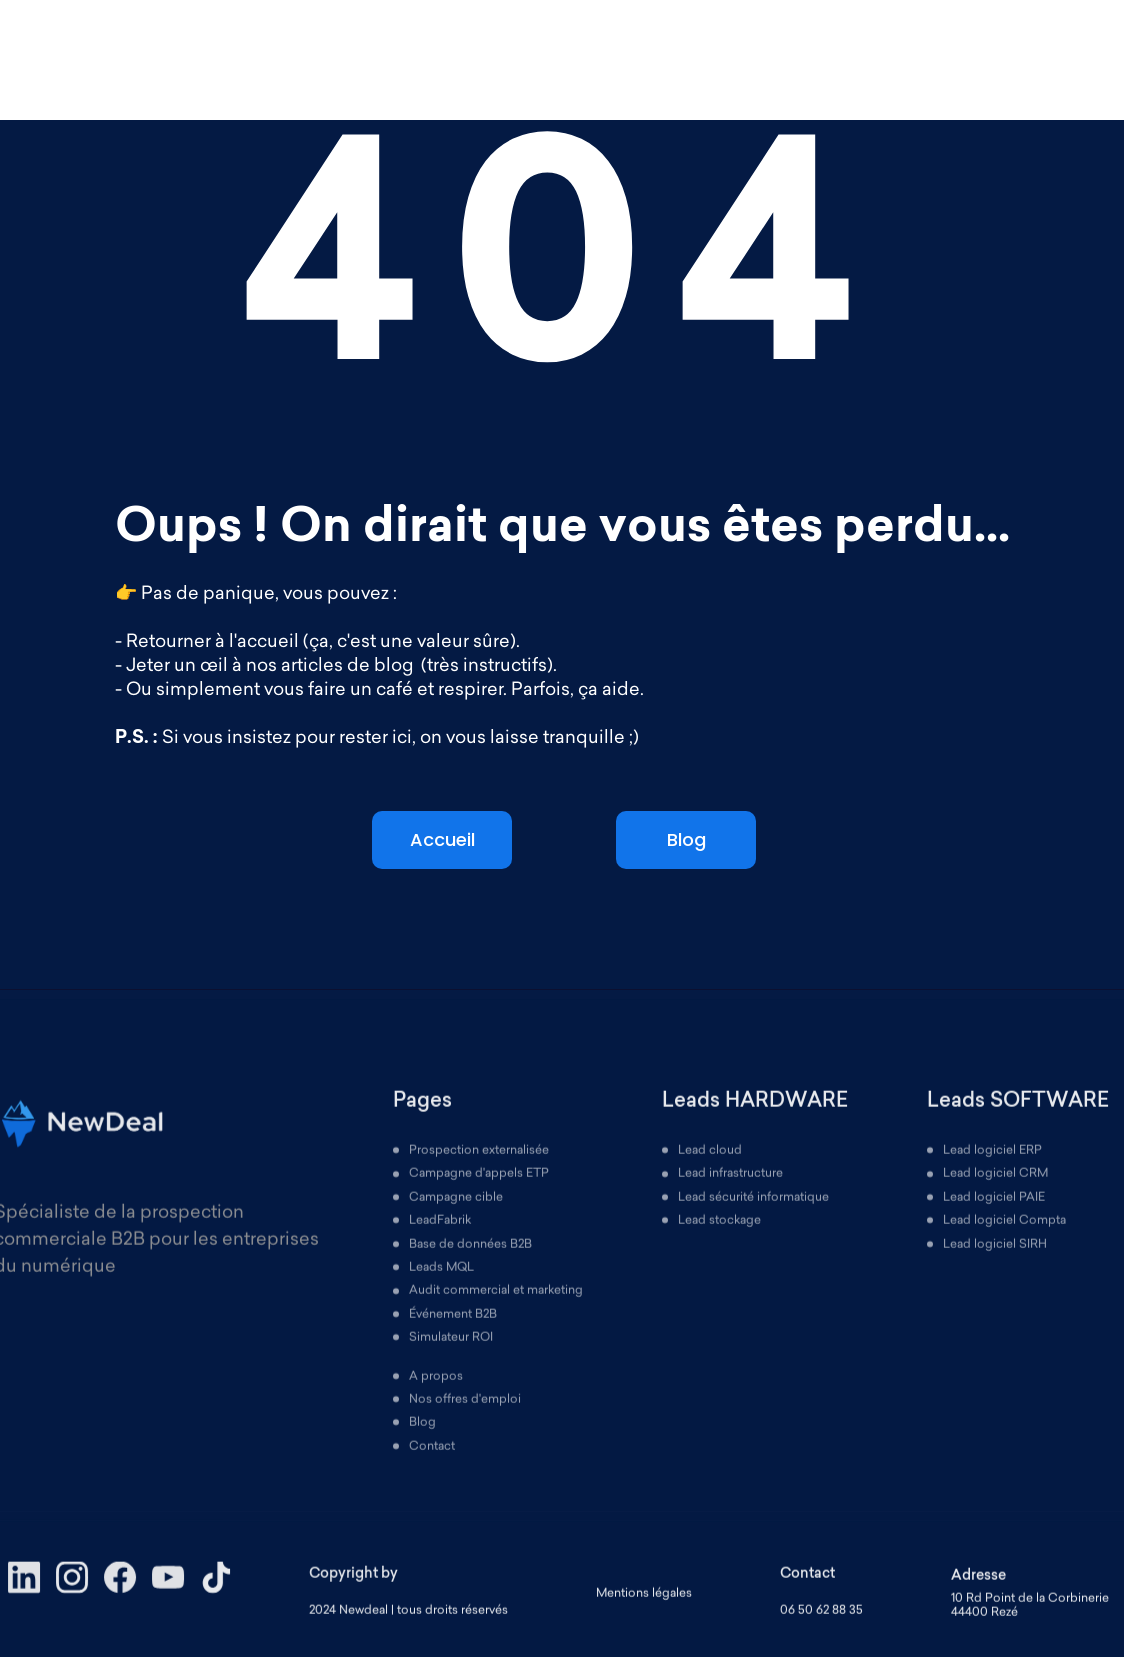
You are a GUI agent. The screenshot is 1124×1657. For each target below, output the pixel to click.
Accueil (442, 839)
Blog (686, 839)
